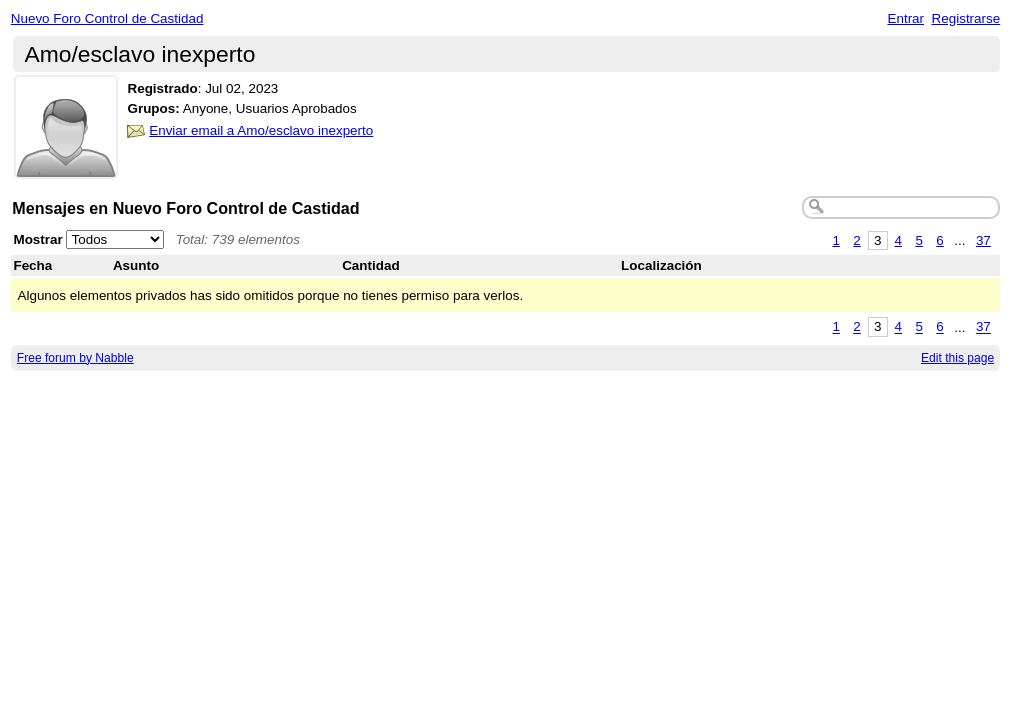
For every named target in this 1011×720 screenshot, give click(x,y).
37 (983, 240)
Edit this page (957, 358)
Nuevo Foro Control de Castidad (107, 18)
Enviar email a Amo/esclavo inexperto (261, 130)
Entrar (905, 18)
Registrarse (966, 18)
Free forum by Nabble (75, 358)
